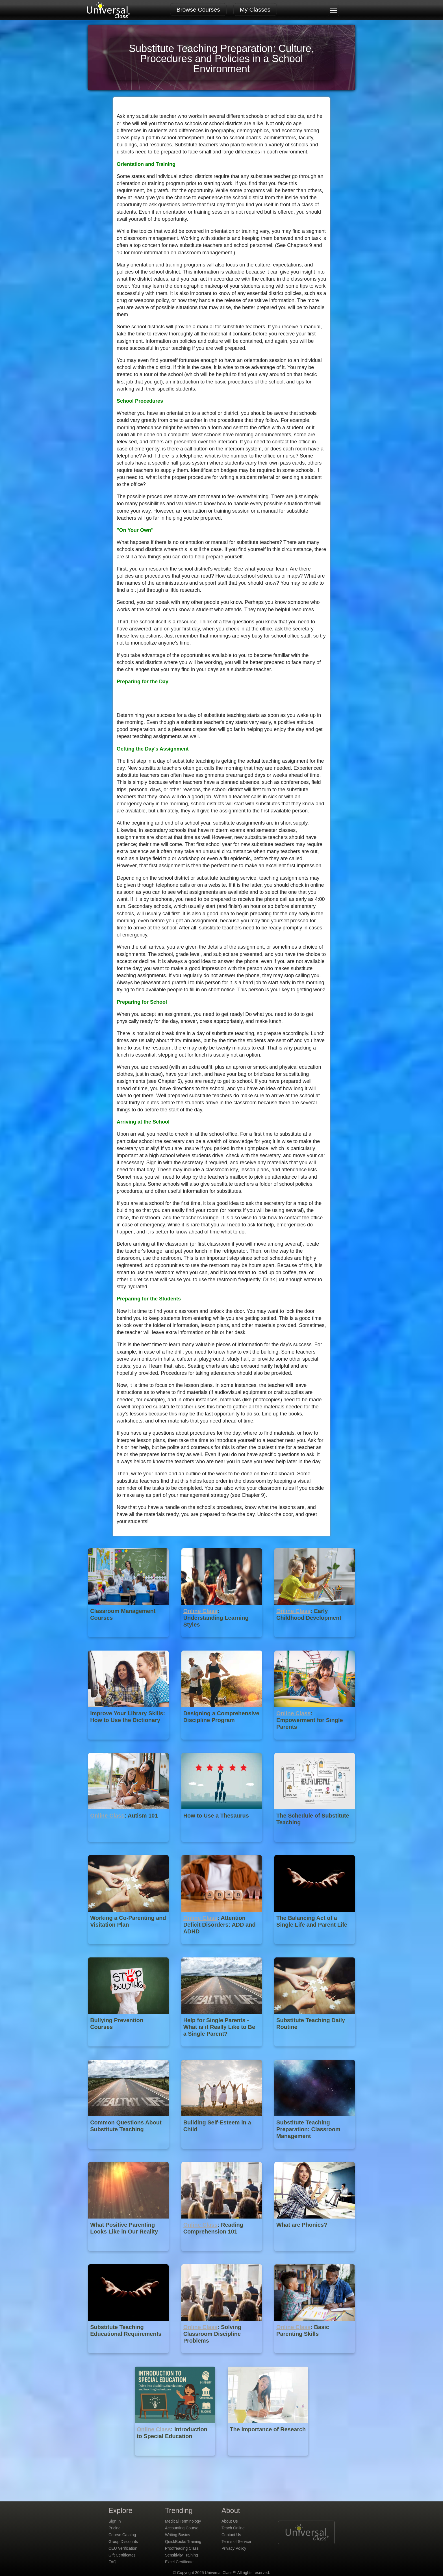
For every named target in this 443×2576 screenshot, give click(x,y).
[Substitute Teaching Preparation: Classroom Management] (315, 2152)
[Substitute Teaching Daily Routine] (315, 2050)
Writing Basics (177, 2534)
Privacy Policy (234, 2548)
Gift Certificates (122, 2555)
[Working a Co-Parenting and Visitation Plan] (128, 1948)
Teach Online (233, 2528)
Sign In (114, 2521)
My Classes (255, 9)
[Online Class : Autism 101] (128, 1846)
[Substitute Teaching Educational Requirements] (128, 2357)
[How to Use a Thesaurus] (222, 1846)
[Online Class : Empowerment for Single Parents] (315, 1743)
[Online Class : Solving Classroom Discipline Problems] (222, 2357)
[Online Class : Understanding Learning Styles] (222, 1641)
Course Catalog (122, 2534)
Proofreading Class (182, 2548)
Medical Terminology (183, 2521)
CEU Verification (122, 2548)
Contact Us (231, 2534)
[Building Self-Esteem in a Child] (222, 2152)
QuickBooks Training (183, 2541)
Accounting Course (181, 2528)
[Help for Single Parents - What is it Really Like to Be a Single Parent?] (222, 2050)
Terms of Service (236, 2541)
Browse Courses (198, 9)
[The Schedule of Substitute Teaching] (315, 1846)
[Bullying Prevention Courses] (128, 2050)
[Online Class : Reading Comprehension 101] (222, 2255)
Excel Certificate (179, 2562)
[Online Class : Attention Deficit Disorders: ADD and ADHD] (222, 1948)
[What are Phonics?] (315, 2255)
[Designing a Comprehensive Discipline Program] (222, 1743)
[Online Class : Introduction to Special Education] (175, 2459)
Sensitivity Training (181, 2555)
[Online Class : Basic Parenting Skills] (315, 2357)
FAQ (112, 2562)
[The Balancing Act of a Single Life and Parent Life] (315, 1948)
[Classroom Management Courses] (128, 1641)
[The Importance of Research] (268, 2459)
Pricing (114, 2528)
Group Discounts (123, 2541)
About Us (230, 2521)
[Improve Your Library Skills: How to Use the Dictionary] (128, 1743)
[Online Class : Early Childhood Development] (315, 1641)
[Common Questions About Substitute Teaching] (128, 2152)
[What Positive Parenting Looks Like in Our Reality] (128, 2255)
